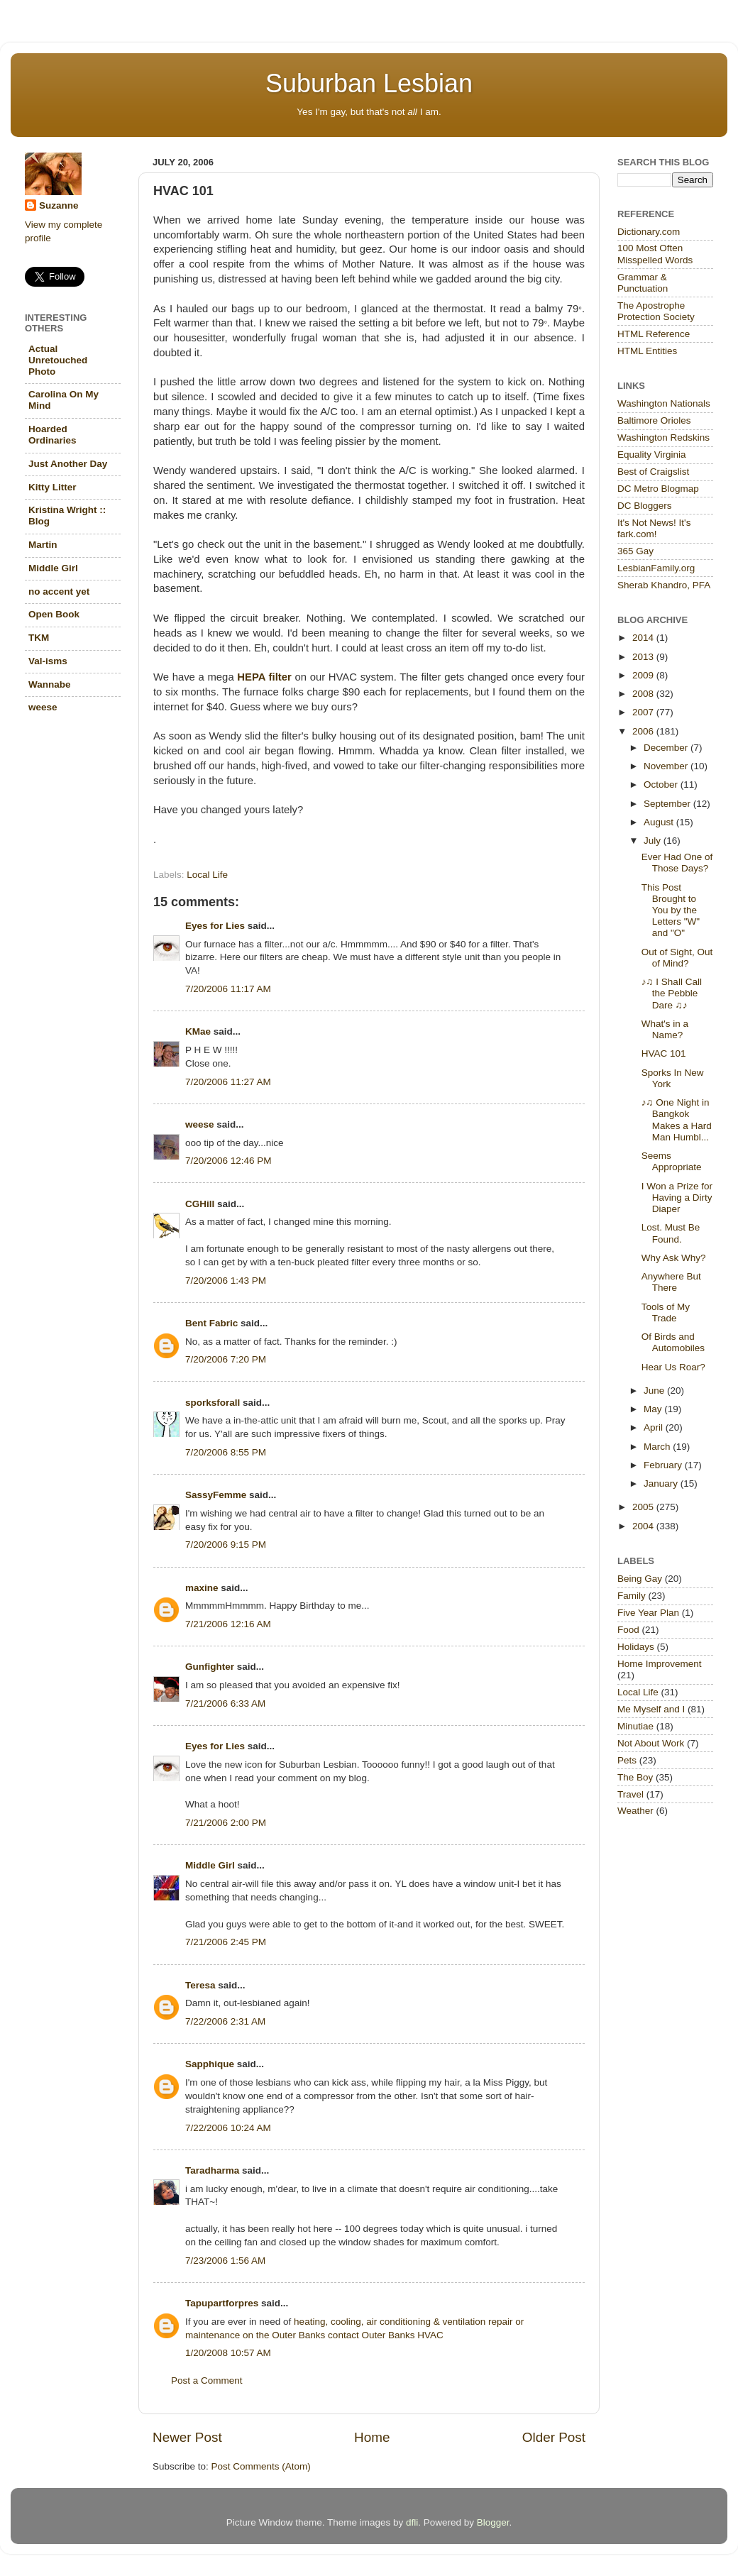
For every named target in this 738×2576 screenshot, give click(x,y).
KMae (198, 1031)
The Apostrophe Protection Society (656, 311)
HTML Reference (653, 334)
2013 (644, 656)
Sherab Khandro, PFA (663, 585)
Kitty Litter (52, 487)
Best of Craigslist (653, 471)
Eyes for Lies (215, 925)
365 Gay (635, 551)
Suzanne (59, 205)
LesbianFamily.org (656, 568)
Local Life (207, 874)
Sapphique (209, 2064)
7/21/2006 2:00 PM (225, 1822)
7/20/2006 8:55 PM (225, 1452)
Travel (630, 1794)
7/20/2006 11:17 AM (228, 989)
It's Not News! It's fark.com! (653, 528)
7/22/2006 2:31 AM (225, 2021)
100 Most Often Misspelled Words (655, 254)
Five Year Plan (648, 1612)
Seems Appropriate (671, 1161)
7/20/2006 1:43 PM (225, 1280)
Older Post (553, 2437)
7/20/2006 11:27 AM (228, 1082)
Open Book (53, 614)
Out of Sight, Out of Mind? (677, 958)
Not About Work (650, 1743)
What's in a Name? (664, 1029)
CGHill (199, 1204)
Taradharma (212, 2170)
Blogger (493, 2522)
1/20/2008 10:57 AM (228, 2352)
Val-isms (47, 661)
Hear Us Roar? (673, 1367)
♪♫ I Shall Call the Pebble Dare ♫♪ (671, 993)
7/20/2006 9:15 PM (225, 1544)
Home (372, 2437)
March (658, 1446)
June (655, 1390)
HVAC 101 (663, 1053)
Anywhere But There (671, 1282)
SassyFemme (215, 1495)
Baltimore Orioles (654, 420)
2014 (644, 637)
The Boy (635, 1777)
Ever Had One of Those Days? (677, 863)
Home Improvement (659, 1663)
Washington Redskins (663, 437)
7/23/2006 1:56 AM (225, 2260)
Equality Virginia (651, 454)
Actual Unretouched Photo (57, 360)
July (653, 840)
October (662, 784)
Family (631, 1595)
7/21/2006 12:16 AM (228, 1624)
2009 (644, 675)
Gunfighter (209, 1666)
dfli (412, 2522)
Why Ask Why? (673, 1258)
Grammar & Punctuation (642, 283)
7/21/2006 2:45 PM (225, 1942)
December (667, 747)
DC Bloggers (644, 505)
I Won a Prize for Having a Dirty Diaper (676, 1197)
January (662, 1483)
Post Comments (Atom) (261, 2466)
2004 (644, 1526)
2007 (644, 712)
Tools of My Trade (665, 1312)
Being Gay (639, 1578)
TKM (38, 637)
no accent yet (58, 591)
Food (628, 1629)
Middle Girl (210, 1865)
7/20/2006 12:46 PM (228, 1160)
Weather (635, 1810)
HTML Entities (647, 351)
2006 (644, 731)
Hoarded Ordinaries (52, 435)
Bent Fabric (211, 1323)
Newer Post (187, 2437)
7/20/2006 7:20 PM (225, 1359)
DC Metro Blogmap (658, 488)
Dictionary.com (648, 231)
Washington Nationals (663, 403)
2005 (644, 1507)
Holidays (635, 1646)
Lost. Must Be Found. (670, 1233)
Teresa (200, 1985)
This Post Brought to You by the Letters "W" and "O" (670, 910)
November (667, 766)
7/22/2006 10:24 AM (228, 2128)
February (664, 1465)
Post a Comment (207, 2380)
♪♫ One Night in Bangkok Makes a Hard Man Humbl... (676, 1120)
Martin (42, 544)
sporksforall (212, 1402)
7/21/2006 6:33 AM (225, 1703)
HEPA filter (264, 677)
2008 (644, 693)
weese (199, 1124)
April (655, 1427)
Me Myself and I (651, 1709)
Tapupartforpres (221, 2303)
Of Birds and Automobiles (673, 1342)
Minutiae (635, 1726)
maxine (202, 1588)
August (660, 822)
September (668, 803)
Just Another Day (67, 463)
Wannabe (49, 684)
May (654, 1409)
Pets (627, 1760)
